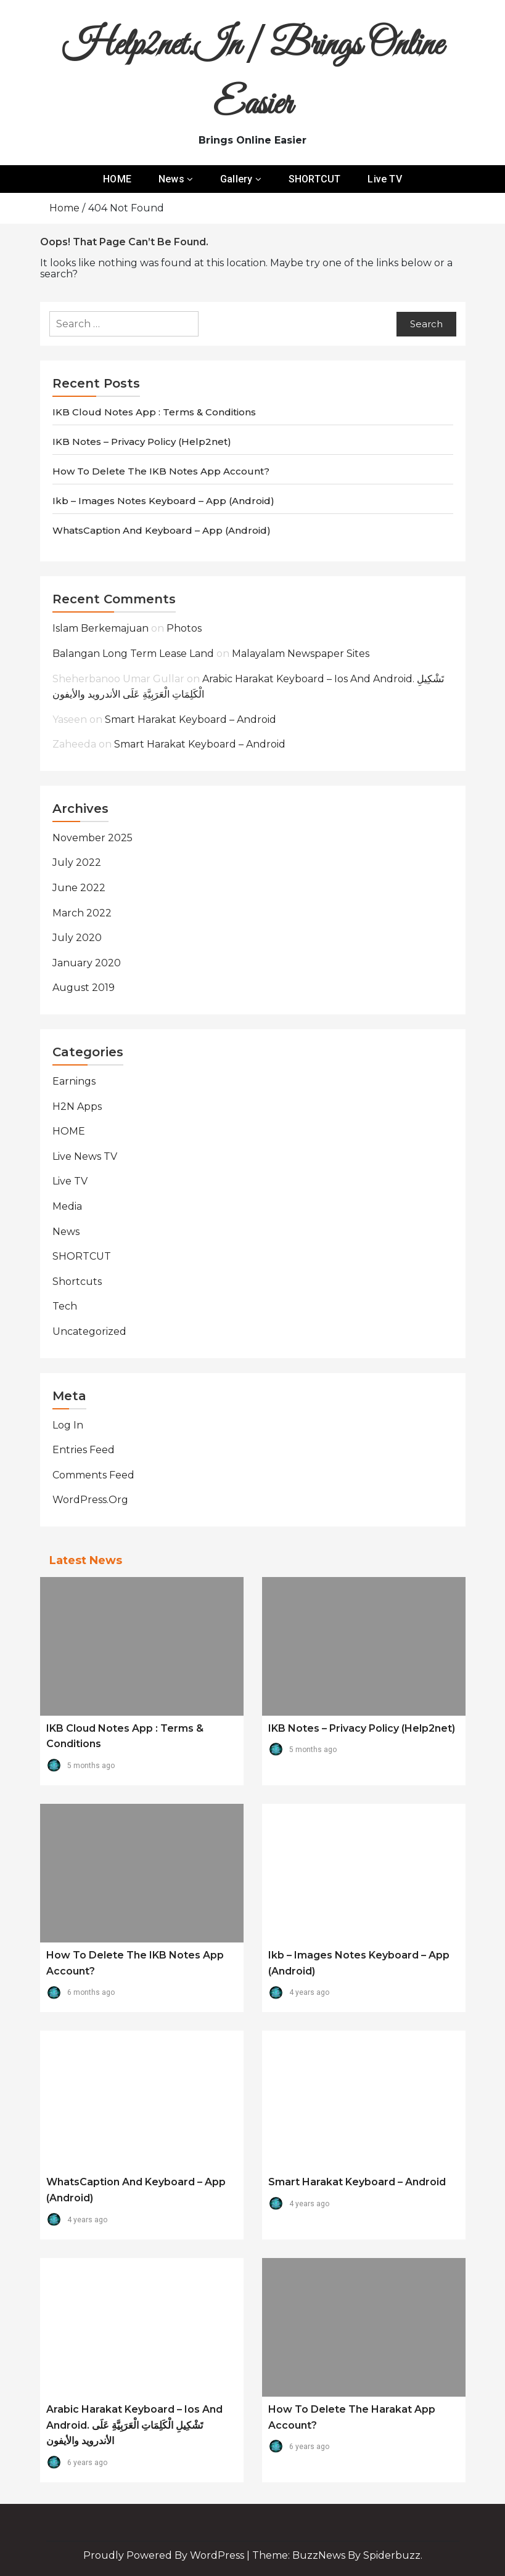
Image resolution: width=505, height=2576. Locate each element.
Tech (64, 1306)
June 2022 (78, 888)
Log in (67, 1425)
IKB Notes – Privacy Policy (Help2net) (141, 441)
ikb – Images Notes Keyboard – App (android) (163, 501)
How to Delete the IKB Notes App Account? (160, 471)
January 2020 (86, 963)
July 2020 (77, 938)
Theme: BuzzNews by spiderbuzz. (337, 2555)
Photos (184, 628)
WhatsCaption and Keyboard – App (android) (161, 530)
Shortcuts (77, 1281)
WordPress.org (90, 1500)
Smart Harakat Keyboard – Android (190, 719)
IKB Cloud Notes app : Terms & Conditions (154, 412)
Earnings (74, 1081)
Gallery (236, 179)
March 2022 (82, 913)
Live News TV (84, 1156)
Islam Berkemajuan (100, 628)
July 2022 (76, 862)
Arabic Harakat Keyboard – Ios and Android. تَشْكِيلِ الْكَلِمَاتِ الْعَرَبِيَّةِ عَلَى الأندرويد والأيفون (134, 2425)
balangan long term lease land (133, 653)
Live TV (384, 179)
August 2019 (83, 987)
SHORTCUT (315, 179)
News (171, 179)
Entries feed (83, 1450)
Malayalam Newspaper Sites (300, 653)
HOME (117, 179)
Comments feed (93, 1475)
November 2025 (92, 838)
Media (67, 1206)
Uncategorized (89, 1331)
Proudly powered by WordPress (165, 2555)
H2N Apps (77, 1106)
